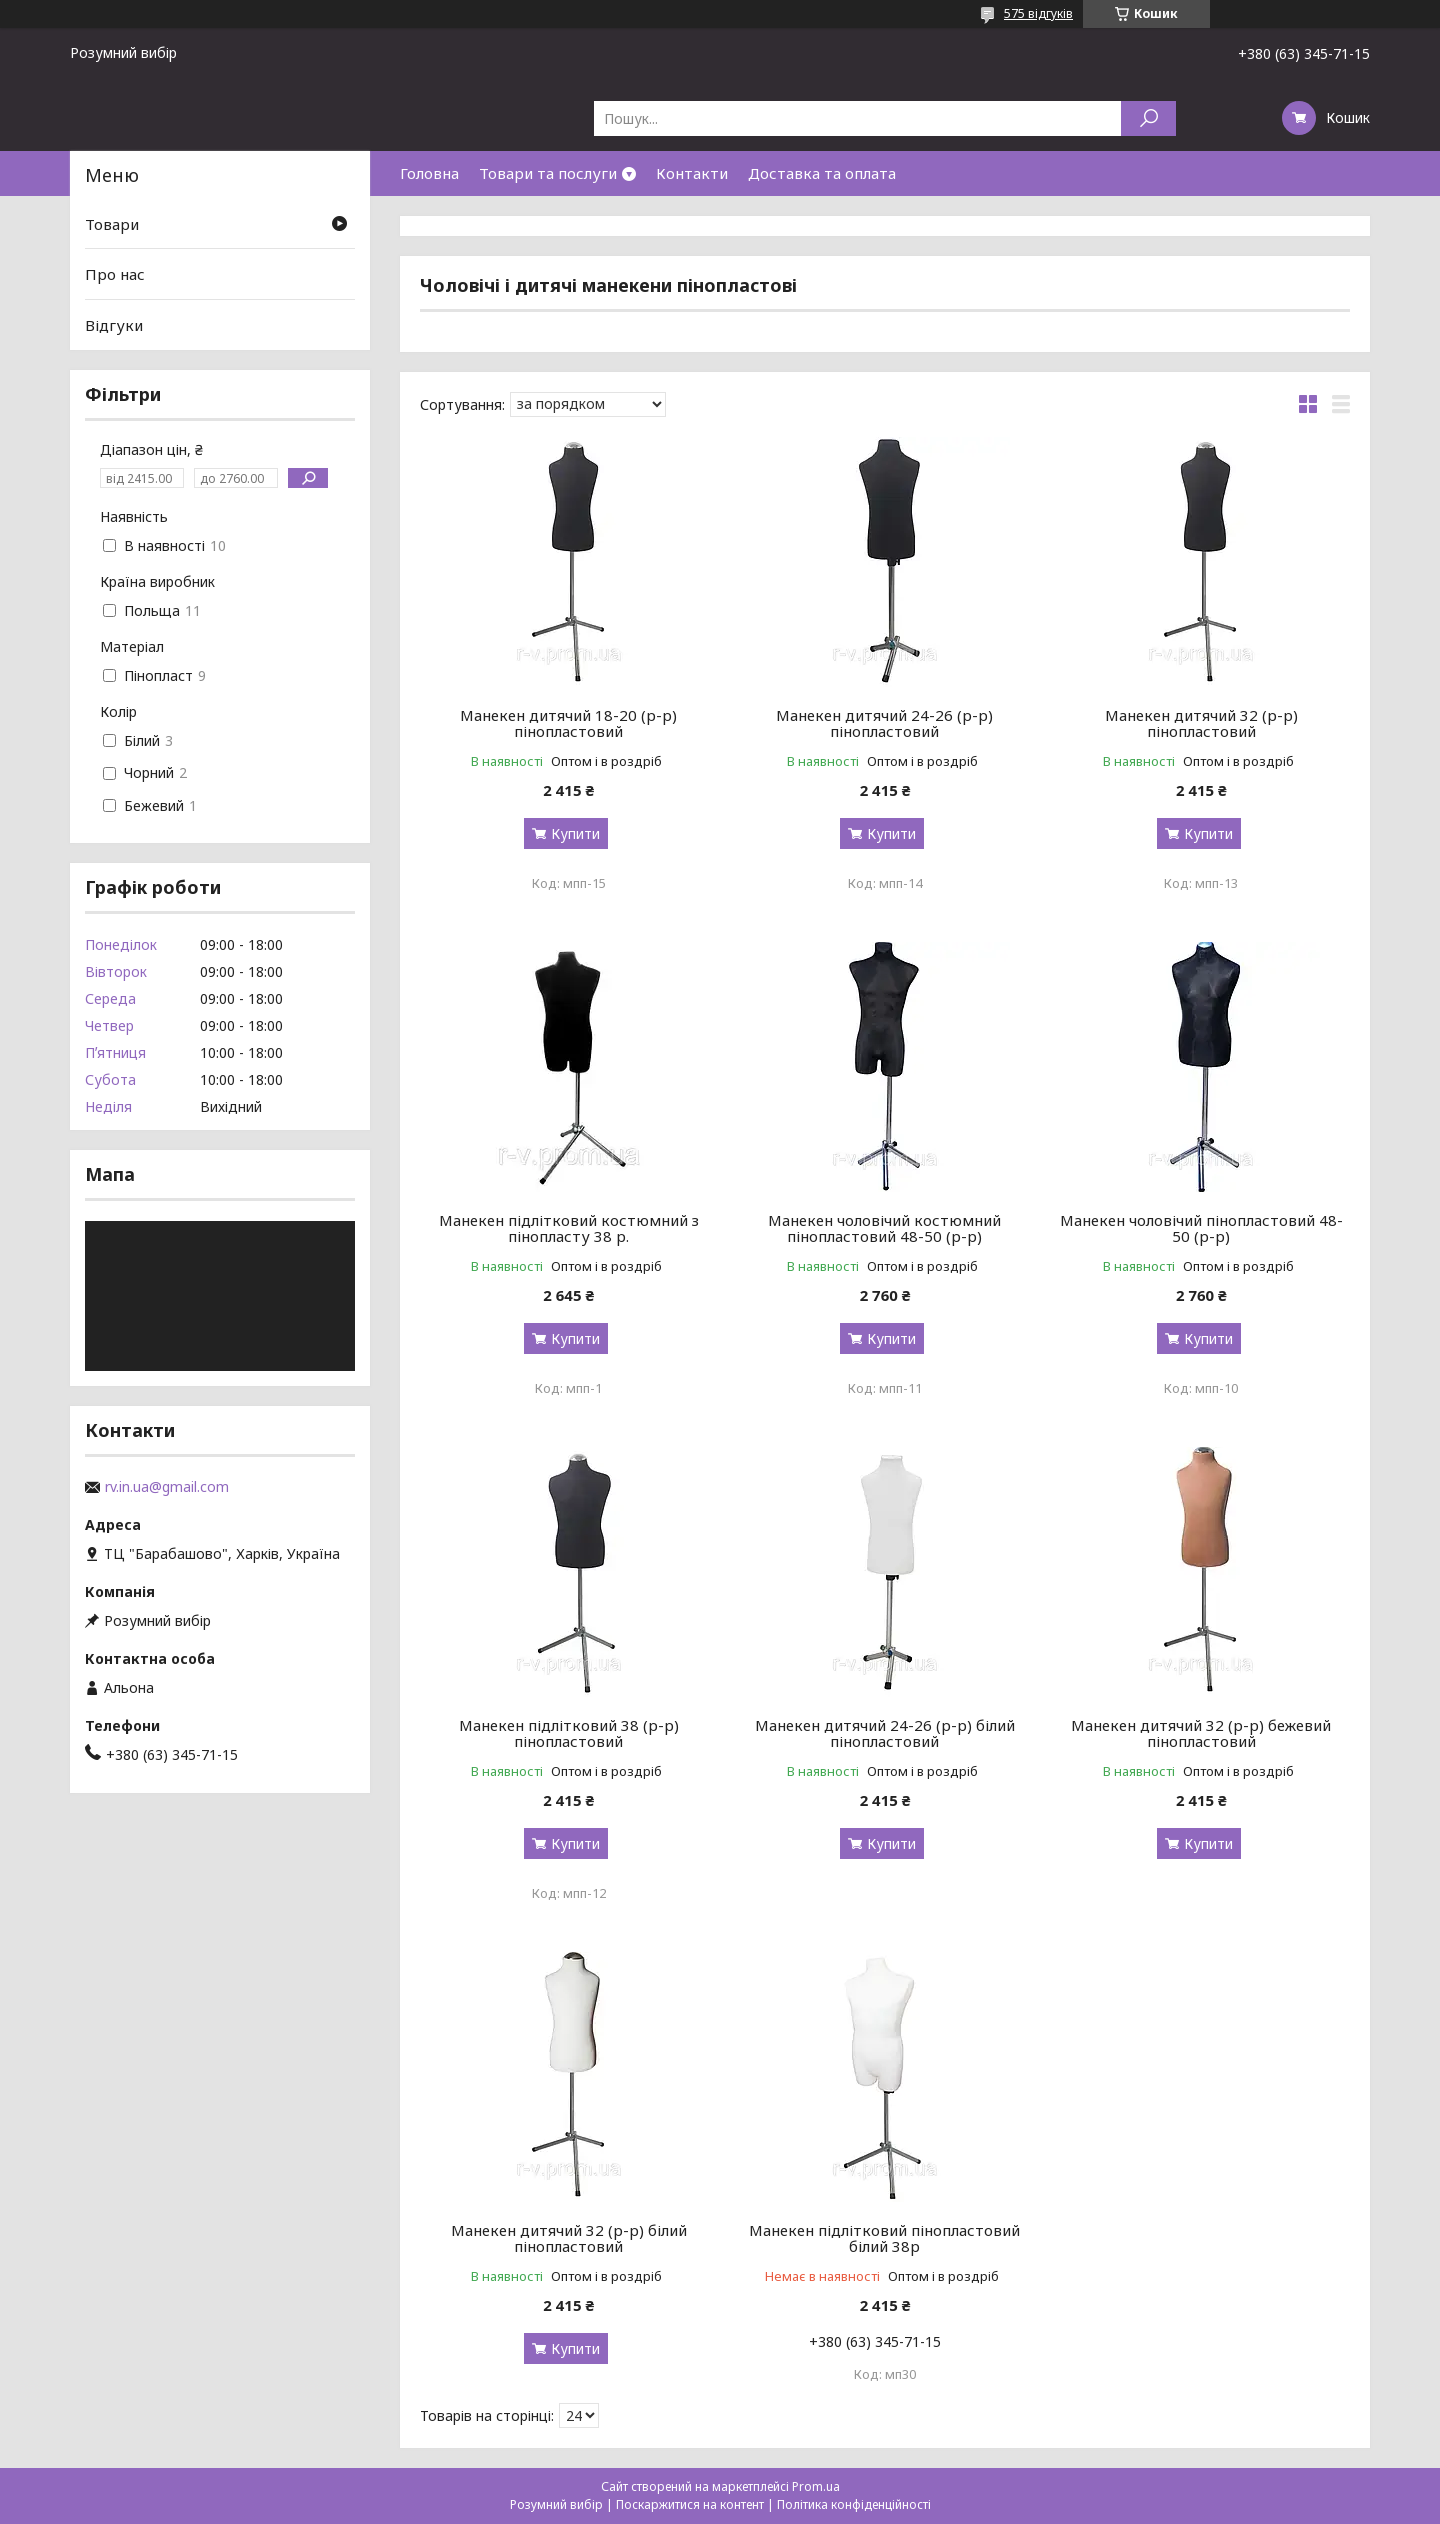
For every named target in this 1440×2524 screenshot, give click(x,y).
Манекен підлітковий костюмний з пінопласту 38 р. (569, 1228)
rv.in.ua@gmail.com (167, 1487)
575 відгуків (1038, 13)
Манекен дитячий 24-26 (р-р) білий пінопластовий (885, 1733)
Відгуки (114, 325)
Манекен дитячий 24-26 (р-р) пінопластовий (884, 723)
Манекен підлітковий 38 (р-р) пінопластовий (569, 1733)
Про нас (115, 274)
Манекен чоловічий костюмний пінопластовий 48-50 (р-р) (884, 1228)
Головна (429, 173)
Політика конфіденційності (854, 2504)
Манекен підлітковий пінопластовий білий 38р (884, 2238)
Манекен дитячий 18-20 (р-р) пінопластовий (568, 723)
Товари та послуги (548, 173)
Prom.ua (816, 2486)
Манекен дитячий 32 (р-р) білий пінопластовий (569, 2238)
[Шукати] (1148, 118)
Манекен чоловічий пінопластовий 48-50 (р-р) (1201, 1228)
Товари (112, 224)
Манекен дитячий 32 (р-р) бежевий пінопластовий (1201, 1733)
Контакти (692, 173)
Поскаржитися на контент (690, 2504)
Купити (575, 833)
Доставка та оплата (822, 173)
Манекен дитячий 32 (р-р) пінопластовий (1201, 723)
